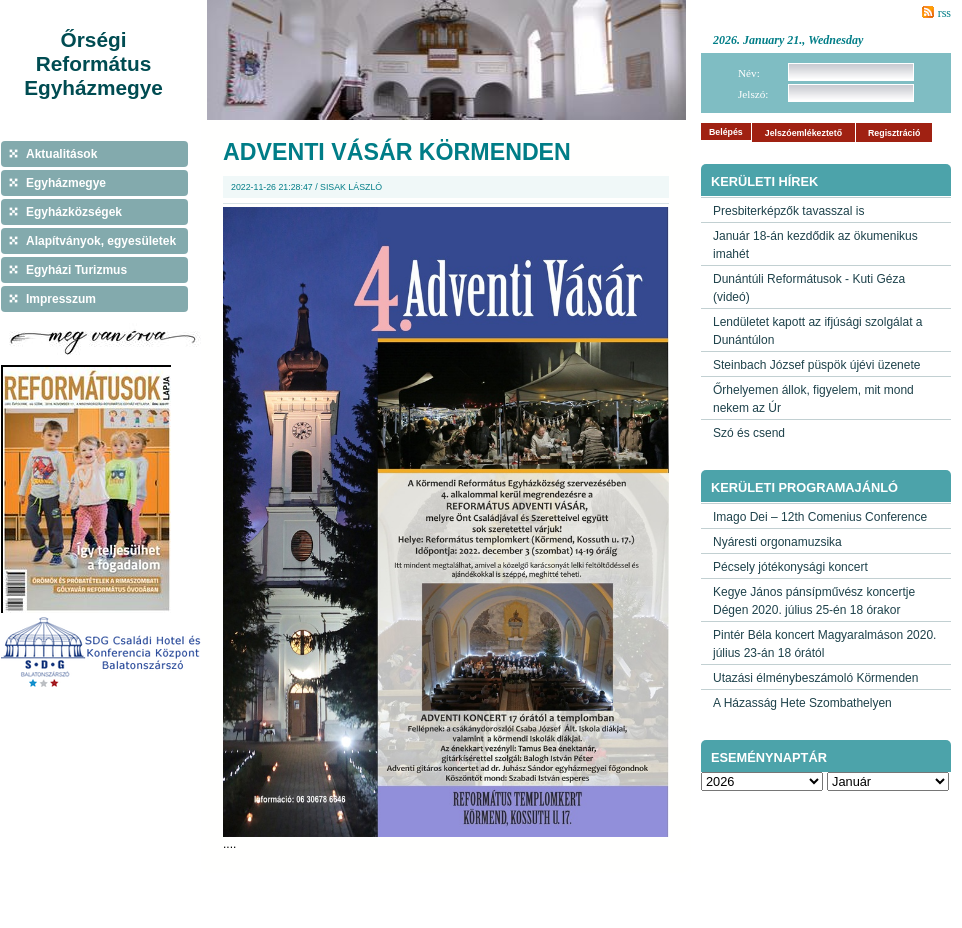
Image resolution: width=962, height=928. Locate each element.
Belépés (726, 132)
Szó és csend (749, 433)
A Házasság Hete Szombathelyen (802, 703)
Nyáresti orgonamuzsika (777, 542)
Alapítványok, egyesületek (101, 241)
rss (944, 13)
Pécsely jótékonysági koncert (790, 567)
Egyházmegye (66, 183)
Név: (749, 73)
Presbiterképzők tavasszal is (788, 211)
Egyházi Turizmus (76, 270)
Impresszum (61, 299)
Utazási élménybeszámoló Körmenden (815, 678)
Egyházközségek (74, 212)
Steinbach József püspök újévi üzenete (816, 365)
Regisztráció (894, 133)
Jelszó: (753, 94)
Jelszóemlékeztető (803, 133)
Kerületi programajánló (804, 487)
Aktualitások (61, 154)
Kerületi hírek (764, 181)
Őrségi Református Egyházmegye (93, 63)
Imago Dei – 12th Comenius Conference (820, 517)
